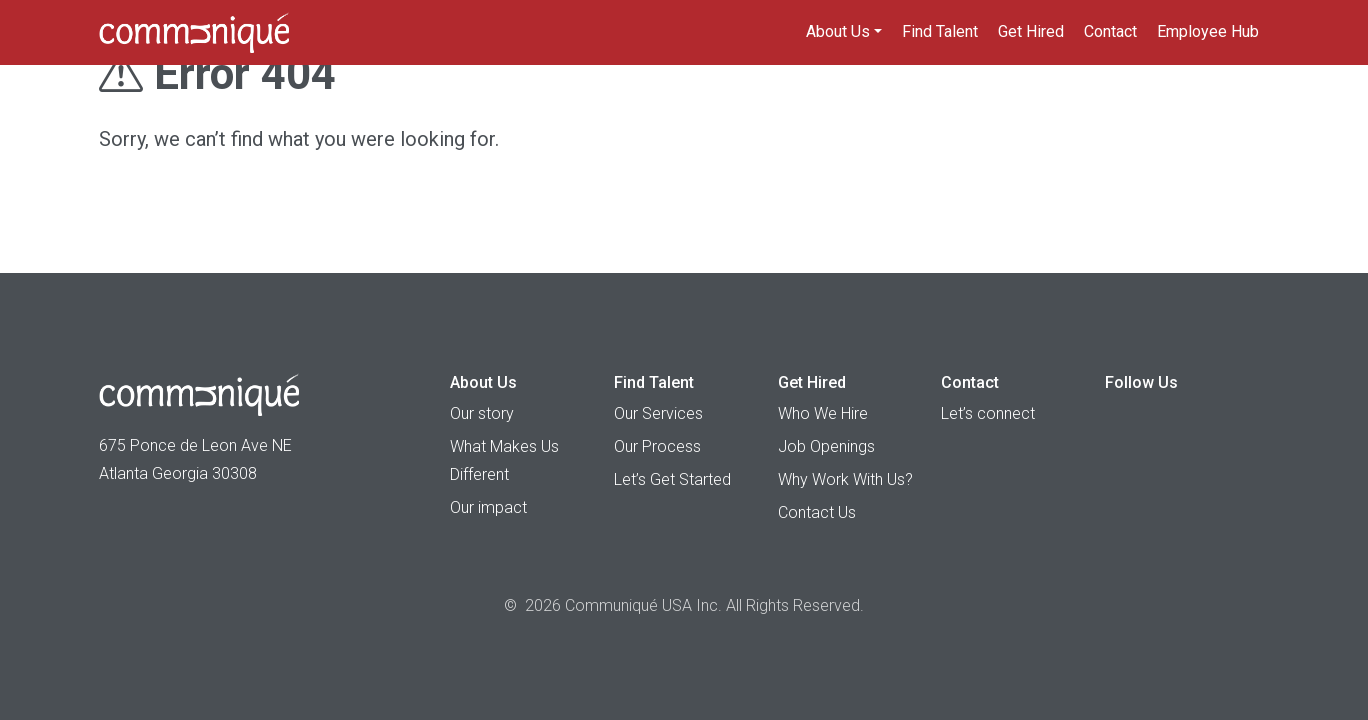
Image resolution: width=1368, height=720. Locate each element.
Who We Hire (823, 413)
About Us (838, 31)
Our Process (657, 446)
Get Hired (1031, 31)
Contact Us (817, 512)
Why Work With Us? (845, 479)
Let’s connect (988, 413)
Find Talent (940, 31)
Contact (1110, 31)
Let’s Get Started (672, 479)
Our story (482, 413)
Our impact (488, 507)
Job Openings (826, 446)
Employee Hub (1208, 31)
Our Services (658, 413)
